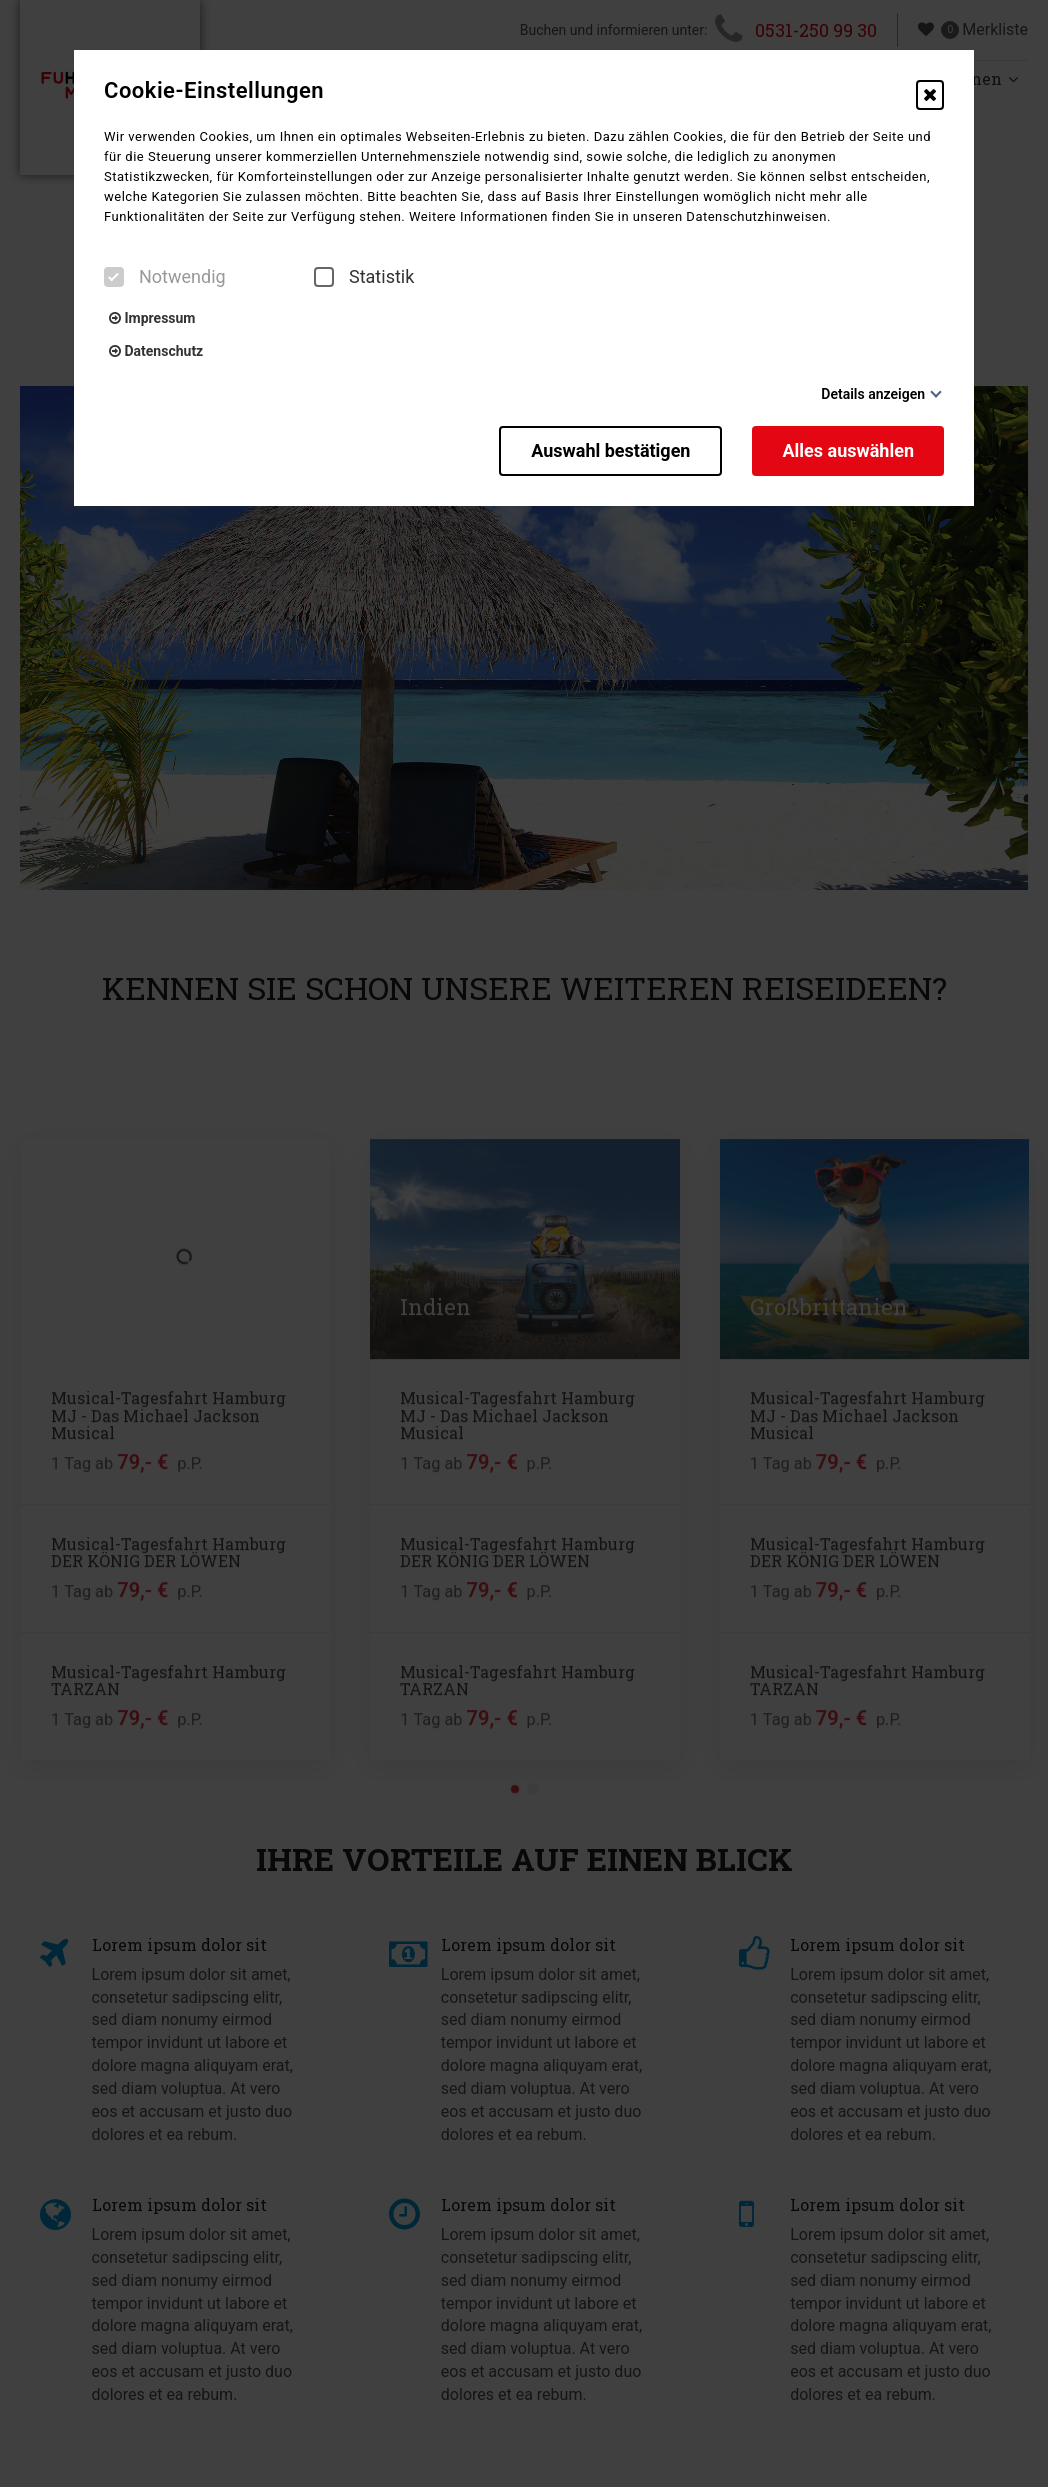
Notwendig (165, 277)
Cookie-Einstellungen (214, 91)
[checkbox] (114, 277)
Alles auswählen (848, 450)
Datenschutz (156, 351)
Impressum (152, 318)
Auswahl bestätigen (610, 450)
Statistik (364, 277)
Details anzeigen (873, 394)
